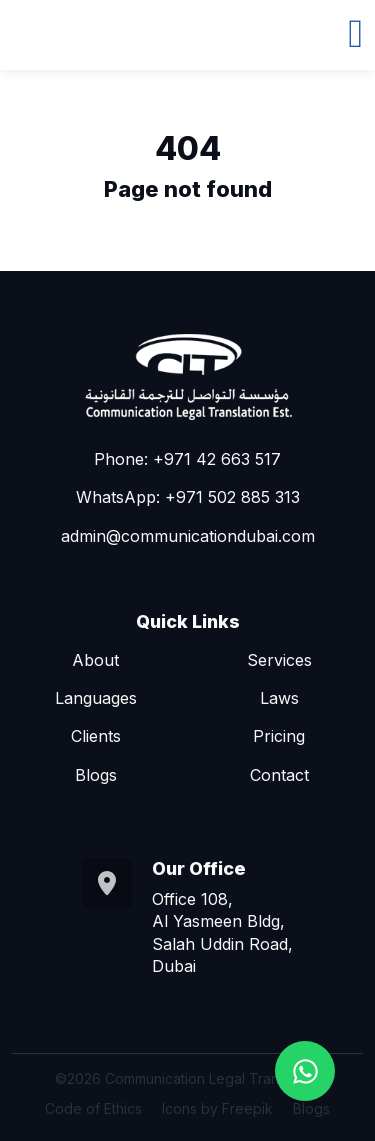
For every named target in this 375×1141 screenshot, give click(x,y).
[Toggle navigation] (355, 31)
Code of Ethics (93, 1108)
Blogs (96, 775)
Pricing (279, 736)
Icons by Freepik (217, 1108)
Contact (279, 775)
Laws (279, 698)
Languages (96, 698)
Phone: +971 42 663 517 (187, 459)
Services (279, 660)
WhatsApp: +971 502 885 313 (188, 497)
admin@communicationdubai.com (188, 536)
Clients (96, 736)
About (95, 660)
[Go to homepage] (188, 375)
